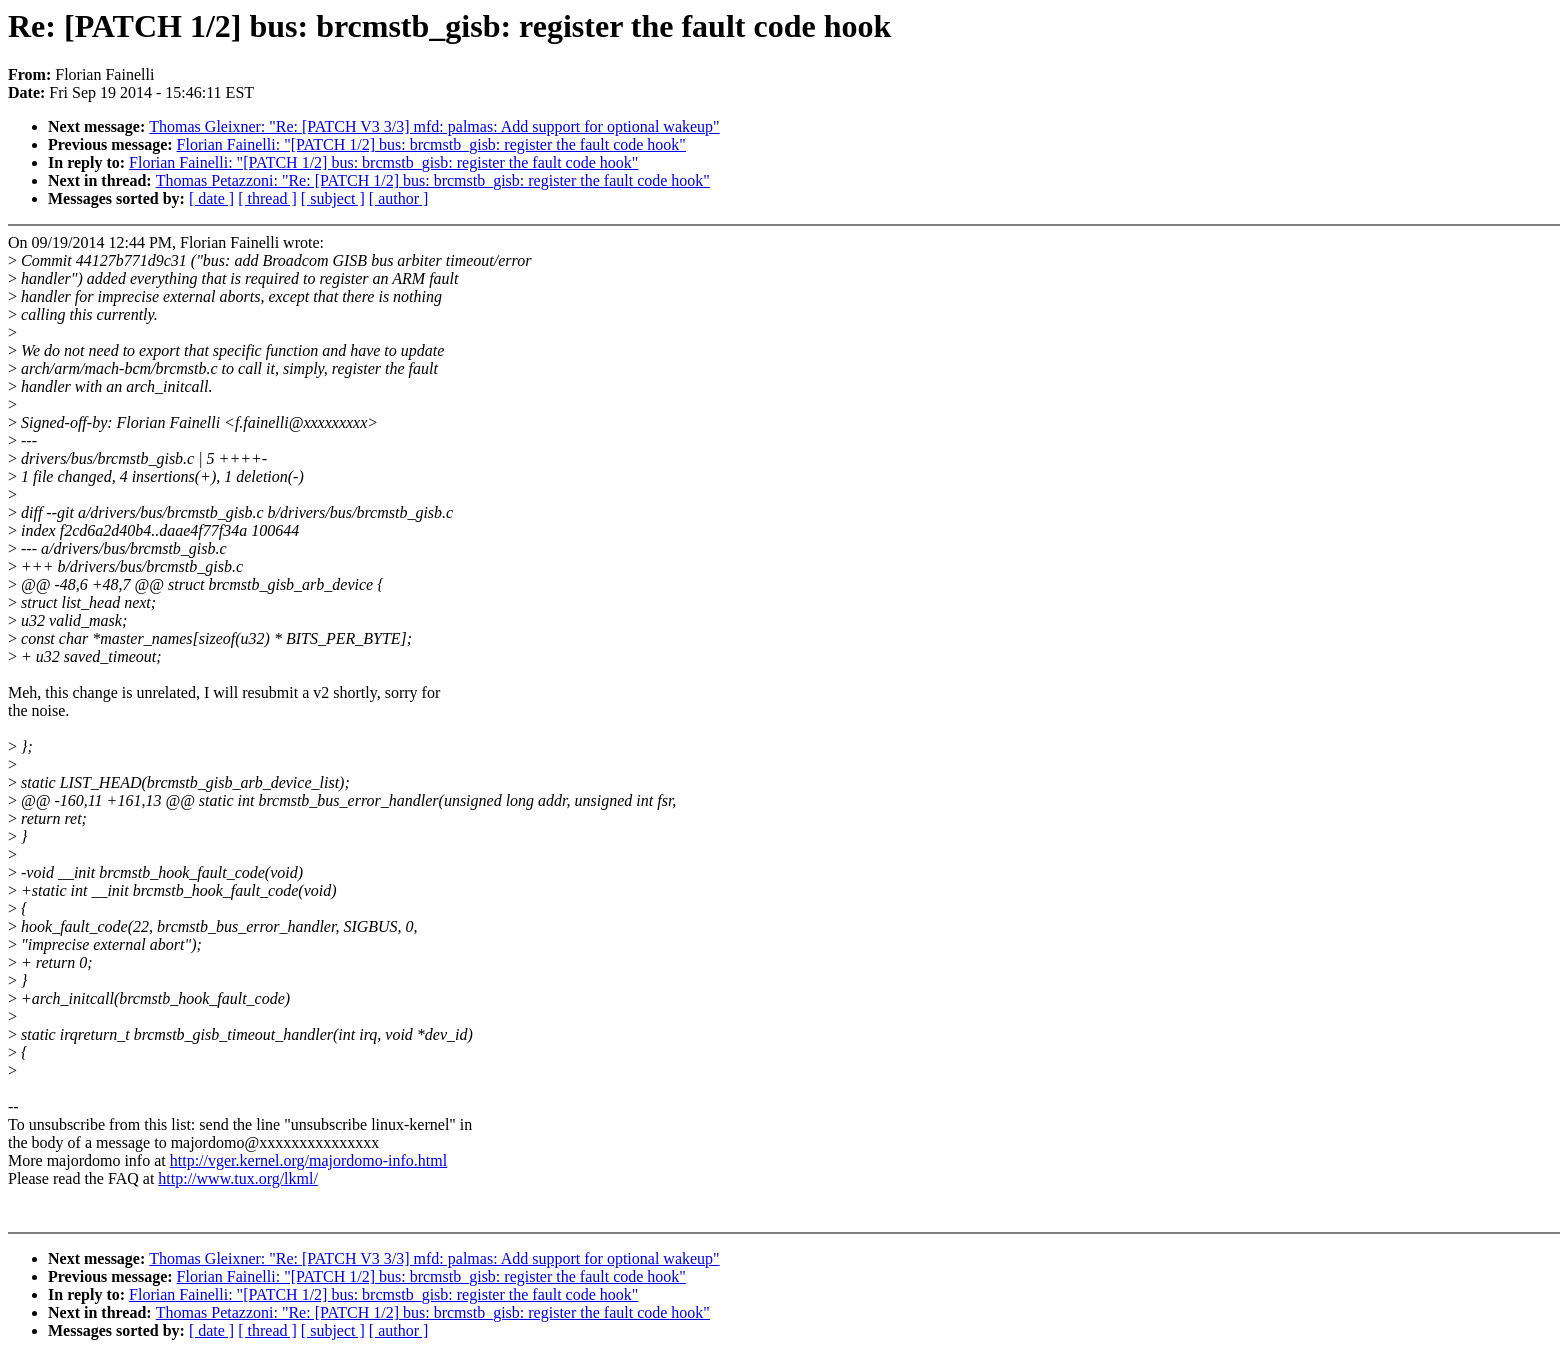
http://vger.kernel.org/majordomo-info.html (308, 1160)
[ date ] (211, 198)
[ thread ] (267, 198)
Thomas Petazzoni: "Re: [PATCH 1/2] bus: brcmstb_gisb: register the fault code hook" (433, 180)
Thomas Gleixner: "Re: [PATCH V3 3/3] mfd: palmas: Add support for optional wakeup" (434, 126)
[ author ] (399, 198)
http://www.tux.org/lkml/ (238, 1178)
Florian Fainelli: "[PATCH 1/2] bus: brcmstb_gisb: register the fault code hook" (431, 144)
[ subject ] (333, 198)
